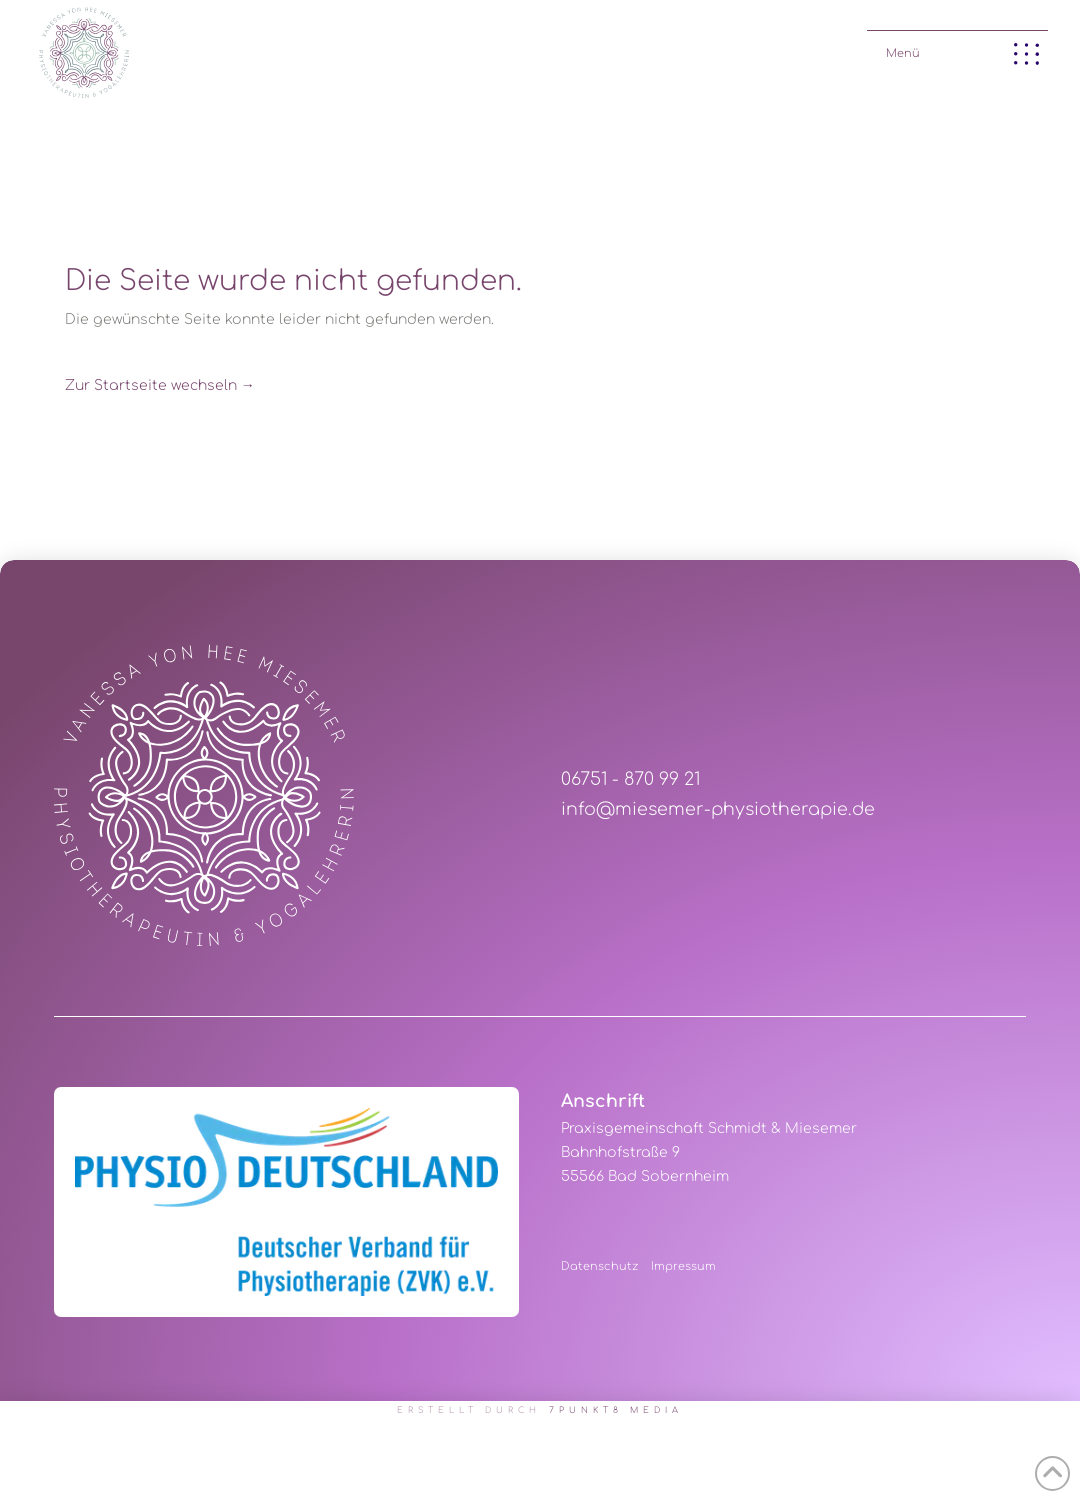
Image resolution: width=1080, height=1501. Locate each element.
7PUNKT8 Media (616, 1410)
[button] (957, 49)
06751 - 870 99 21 (630, 779)
